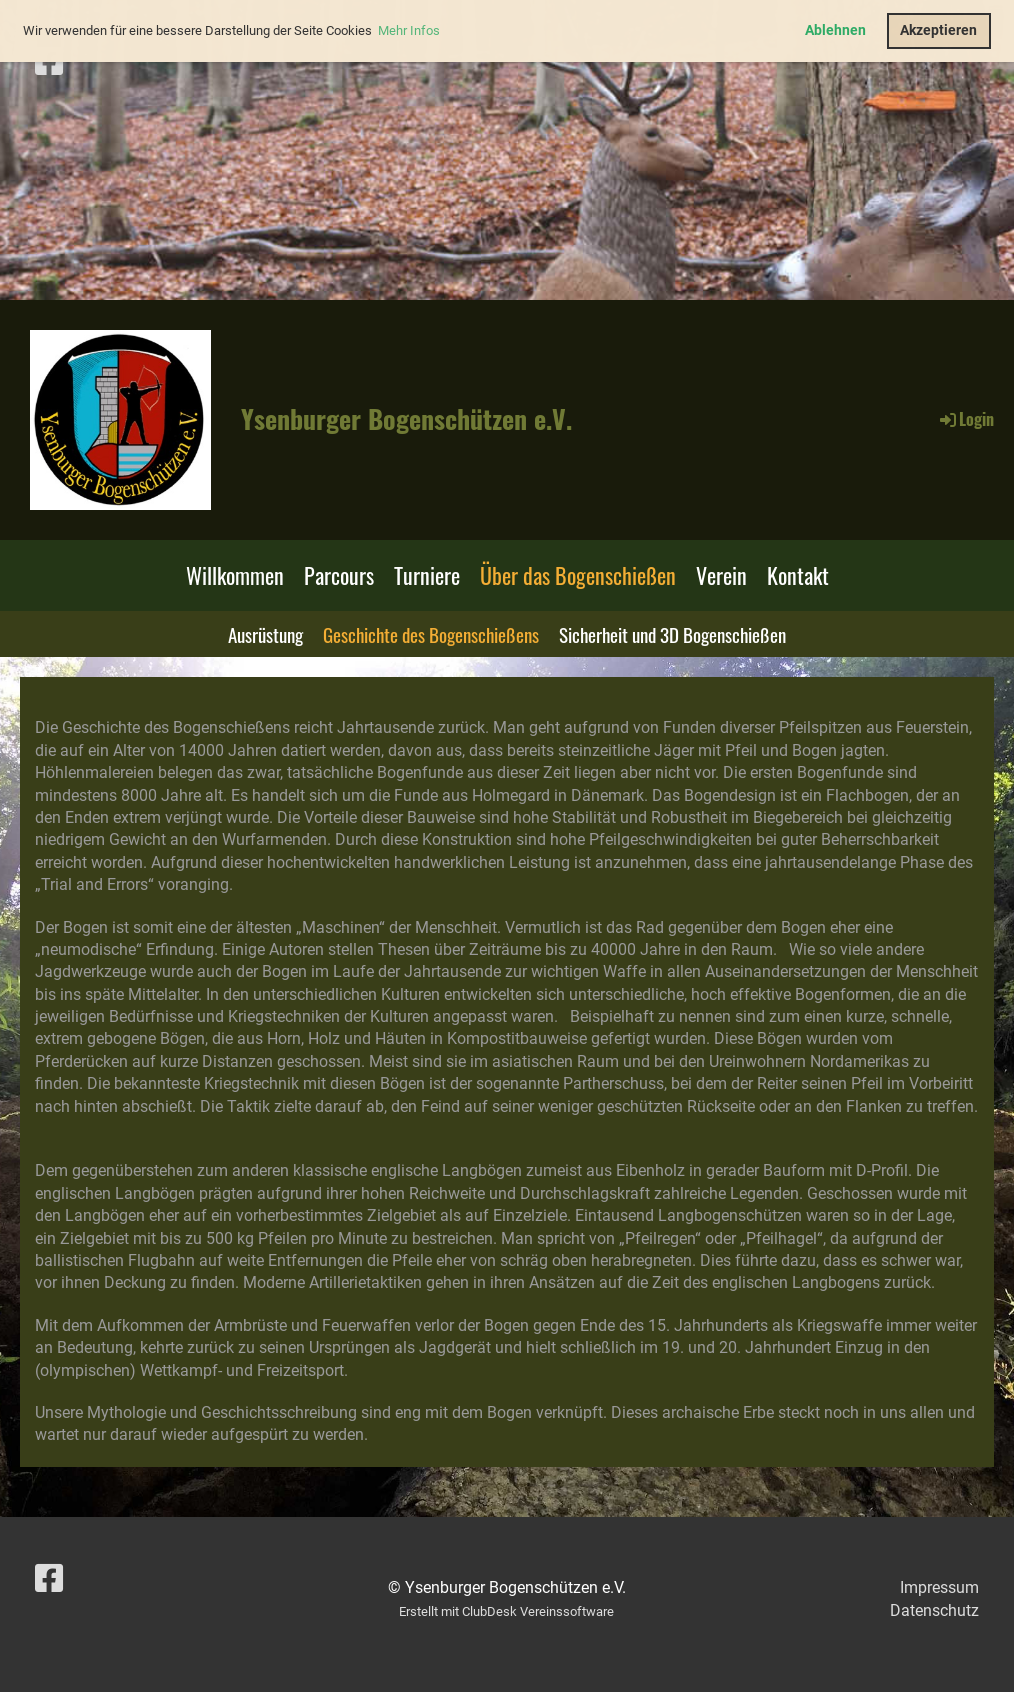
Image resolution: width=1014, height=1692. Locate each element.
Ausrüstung (265, 634)
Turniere (427, 575)
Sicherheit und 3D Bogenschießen (672, 634)
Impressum (939, 1587)
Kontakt (798, 575)
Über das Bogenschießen (578, 575)
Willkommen (235, 575)
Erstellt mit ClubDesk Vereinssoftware (506, 1611)
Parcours (339, 575)
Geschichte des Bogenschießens (431, 634)
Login (965, 419)
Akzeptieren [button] (938, 30)
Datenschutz (934, 1610)
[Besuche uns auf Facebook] (49, 62)
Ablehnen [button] (835, 30)
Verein (721, 575)
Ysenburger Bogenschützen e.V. (406, 419)
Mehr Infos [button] (409, 30)
